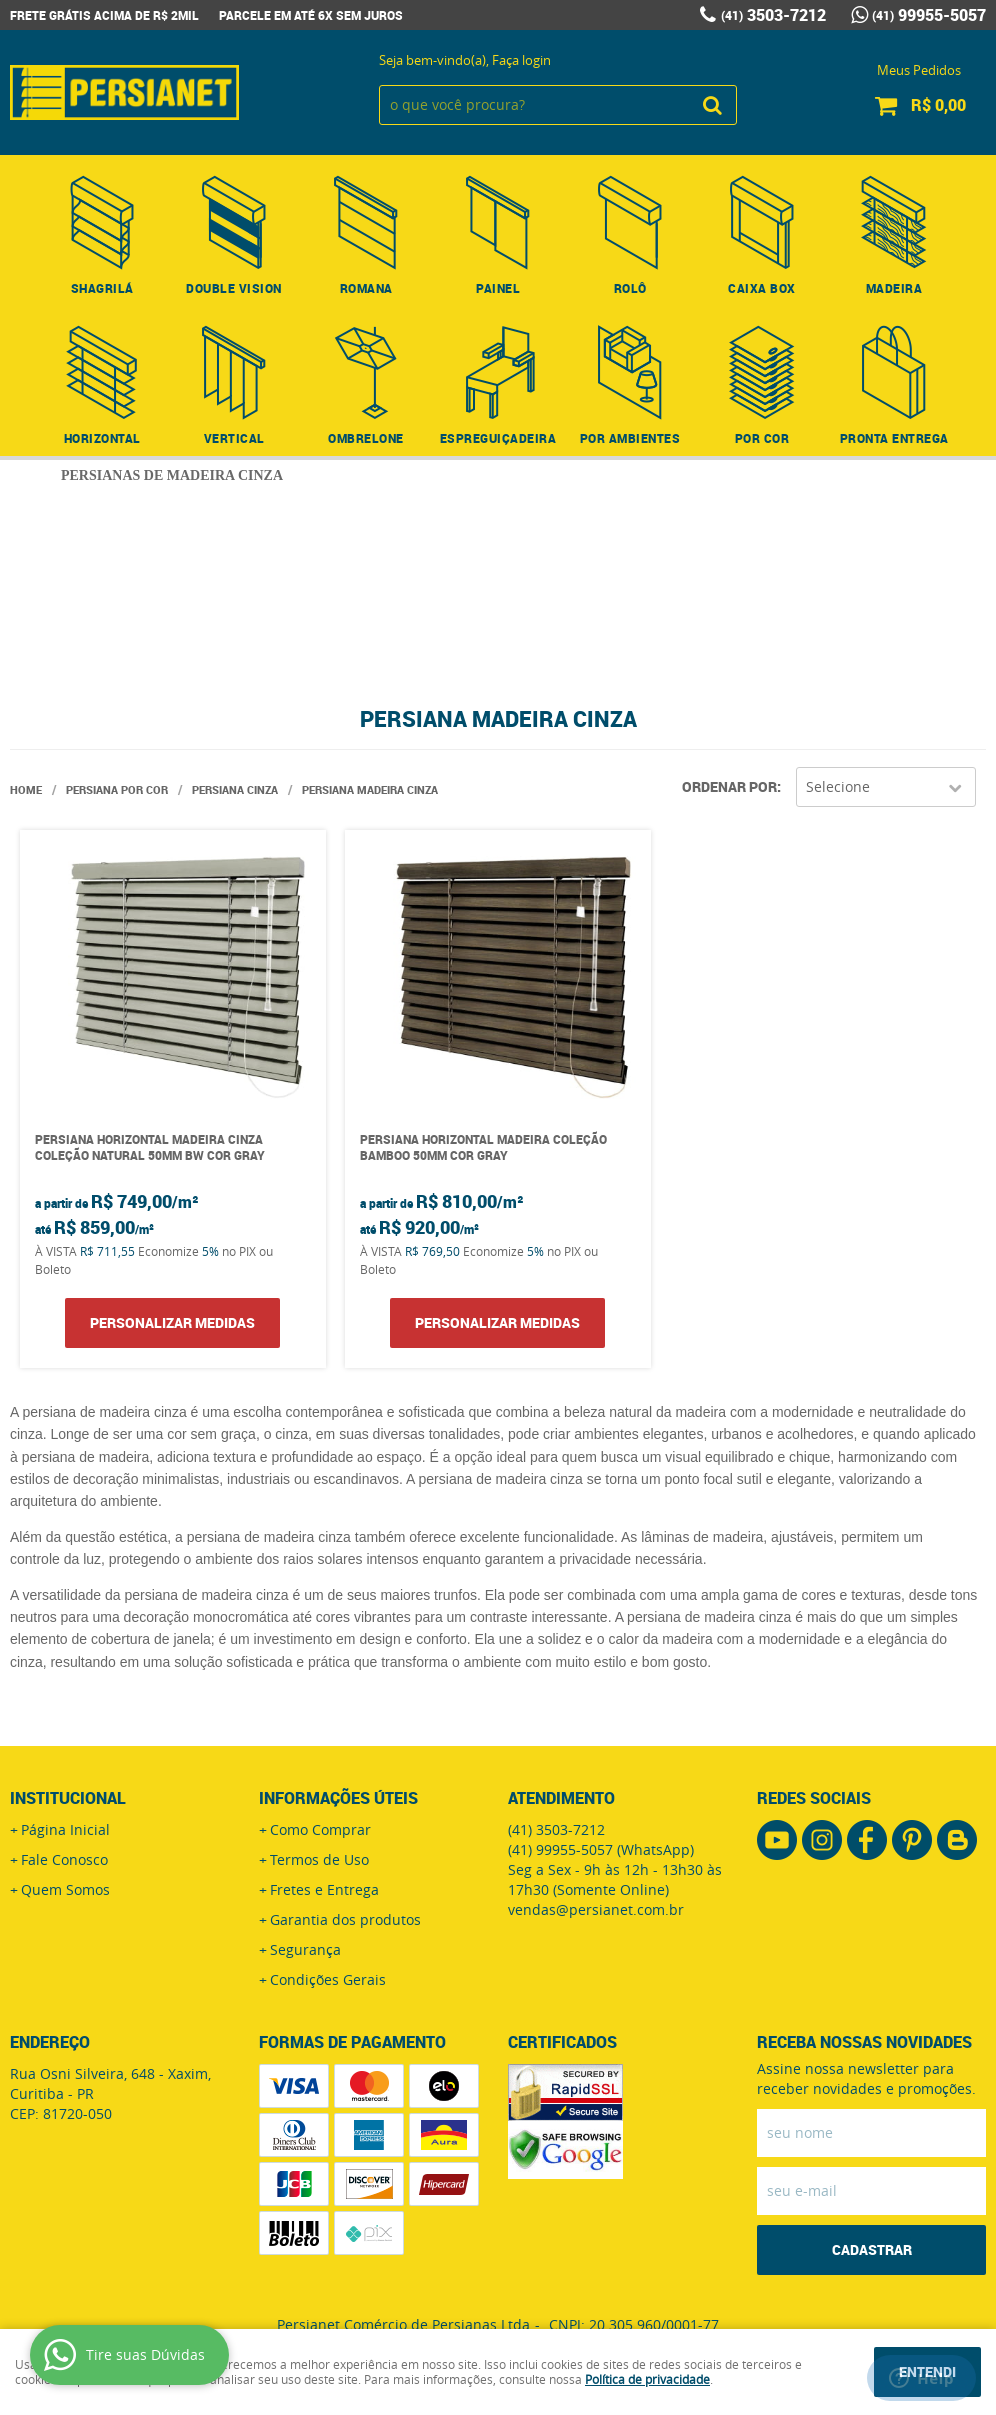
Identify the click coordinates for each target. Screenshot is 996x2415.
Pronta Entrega (894, 438)
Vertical (234, 438)
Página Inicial (65, 1829)
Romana (366, 288)
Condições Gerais (328, 1979)
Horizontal (102, 438)
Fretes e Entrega (324, 1889)
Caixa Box (762, 288)
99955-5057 (929, 15)
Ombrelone (366, 438)
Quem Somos (65, 1889)
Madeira (894, 288)
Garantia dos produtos (345, 1919)
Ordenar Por (729, 786)
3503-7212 (773, 15)
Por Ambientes (630, 438)
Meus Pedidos (919, 70)
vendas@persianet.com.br (596, 1909)
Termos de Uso (319, 1859)
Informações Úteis (338, 1798)
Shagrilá (102, 288)
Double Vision (234, 288)
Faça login (521, 60)
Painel (498, 288)
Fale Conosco (64, 1859)
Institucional (68, 1798)
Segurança (305, 1949)
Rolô (630, 288)
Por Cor (762, 438)
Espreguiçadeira (498, 438)
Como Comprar (320, 1829)
